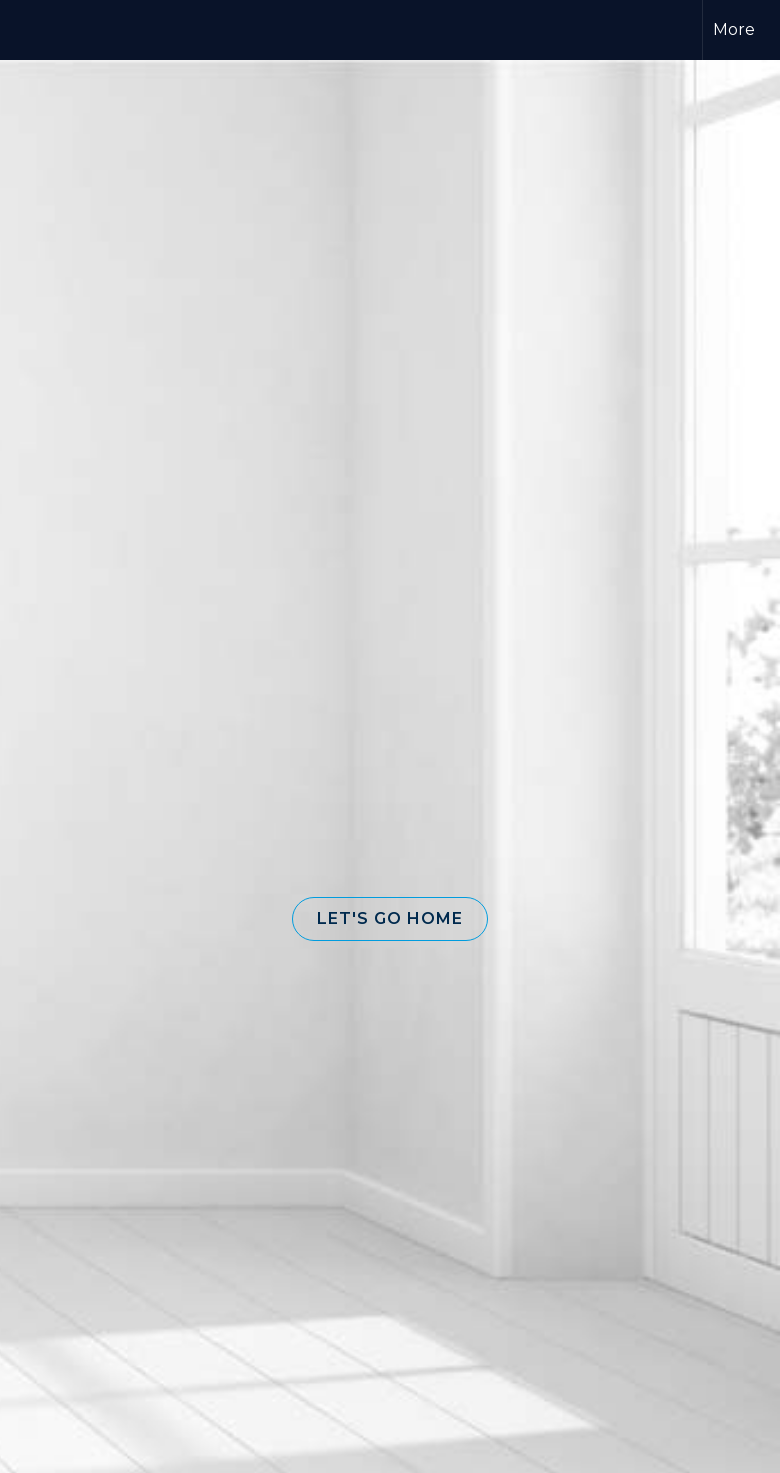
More (734, 29)
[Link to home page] (289, 30)
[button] (390, 919)
